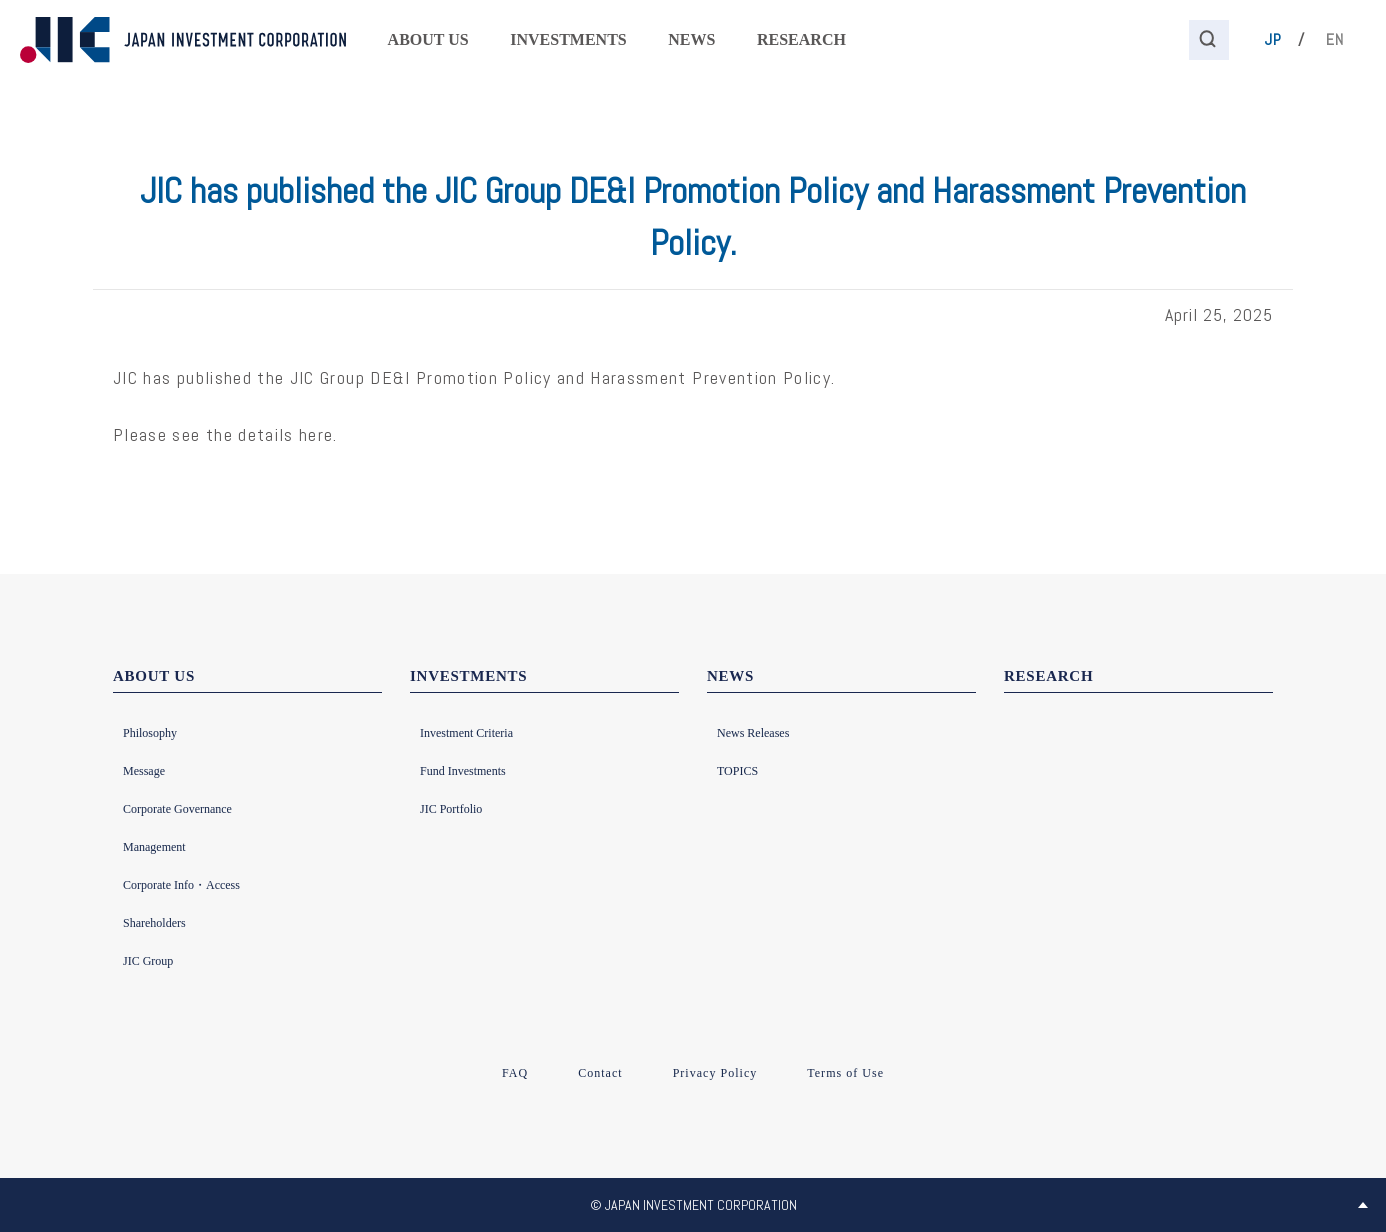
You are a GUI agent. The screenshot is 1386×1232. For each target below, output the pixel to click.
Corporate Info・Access (181, 885)
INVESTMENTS (568, 39)
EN (1335, 39)
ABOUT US (428, 39)
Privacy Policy (715, 1073)
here (316, 434)
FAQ (515, 1073)
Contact (600, 1073)
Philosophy (150, 733)
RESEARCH (801, 39)
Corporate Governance (177, 809)
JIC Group (148, 961)
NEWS (691, 39)
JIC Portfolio (451, 809)
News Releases (753, 733)
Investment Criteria (466, 733)
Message (144, 771)
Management (154, 847)
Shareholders (154, 923)
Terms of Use (845, 1073)
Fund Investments (463, 771)
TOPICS (737, 771)
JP (1273, 39)
